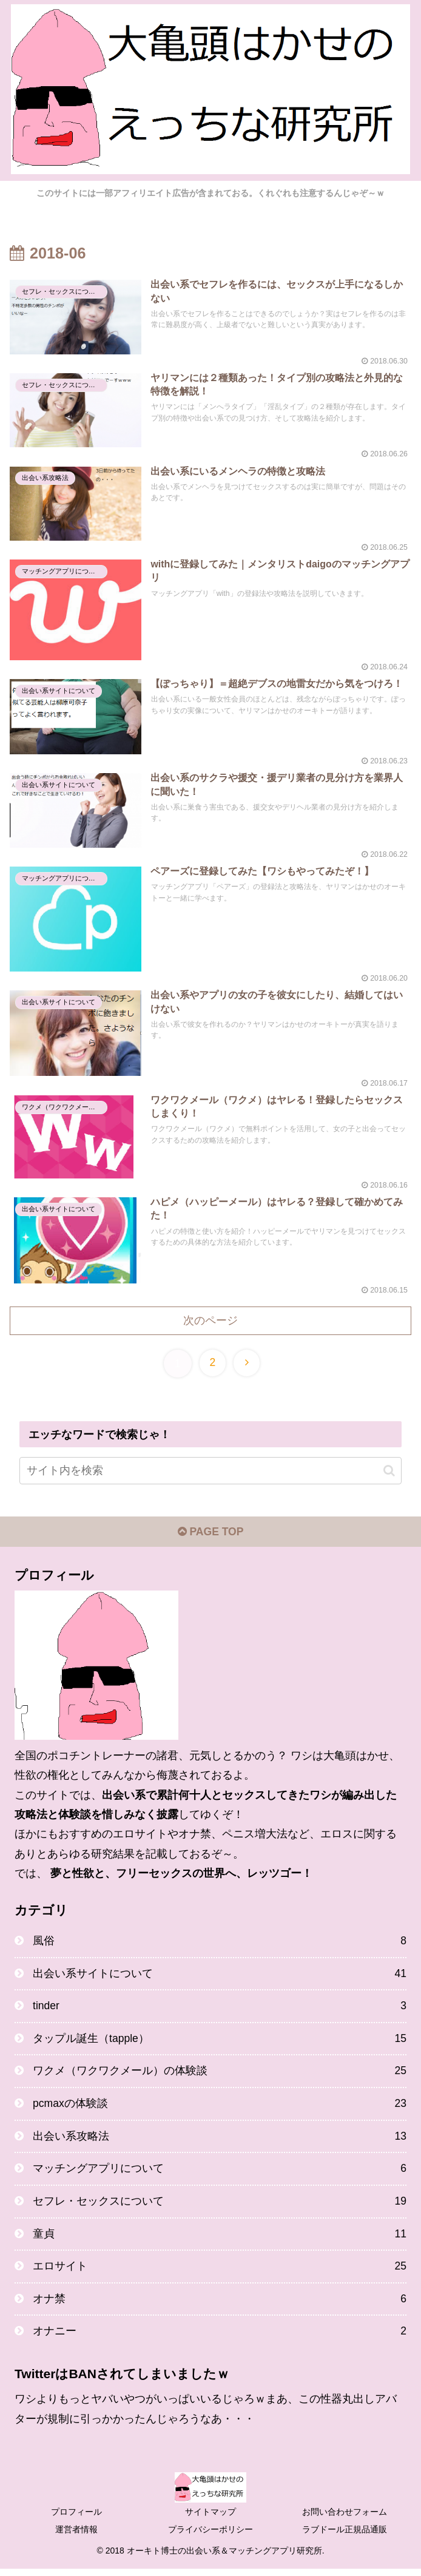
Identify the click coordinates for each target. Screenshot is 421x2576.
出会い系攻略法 (219, 2140)
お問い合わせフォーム (344, 2519)
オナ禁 (219, 2305)
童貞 (219, 2240)
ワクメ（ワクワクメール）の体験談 (219, 2074)
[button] (389, 1471)
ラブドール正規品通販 (344, 2536)
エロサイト (219, 2272)
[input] (210, 1470)
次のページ (210, 1320)
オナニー (219, 2338)
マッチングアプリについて (219, 2173)
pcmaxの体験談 (219, 2107)
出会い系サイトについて (219, 1975)
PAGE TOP (210, 1533)
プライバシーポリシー (210, 2536)
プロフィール (76, 2519)
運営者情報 (76, 2536)
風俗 (219, 1942)
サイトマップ (210, 2519)
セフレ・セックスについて (219, 2206)
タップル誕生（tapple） (219, 2041)
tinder (219, 2008)
